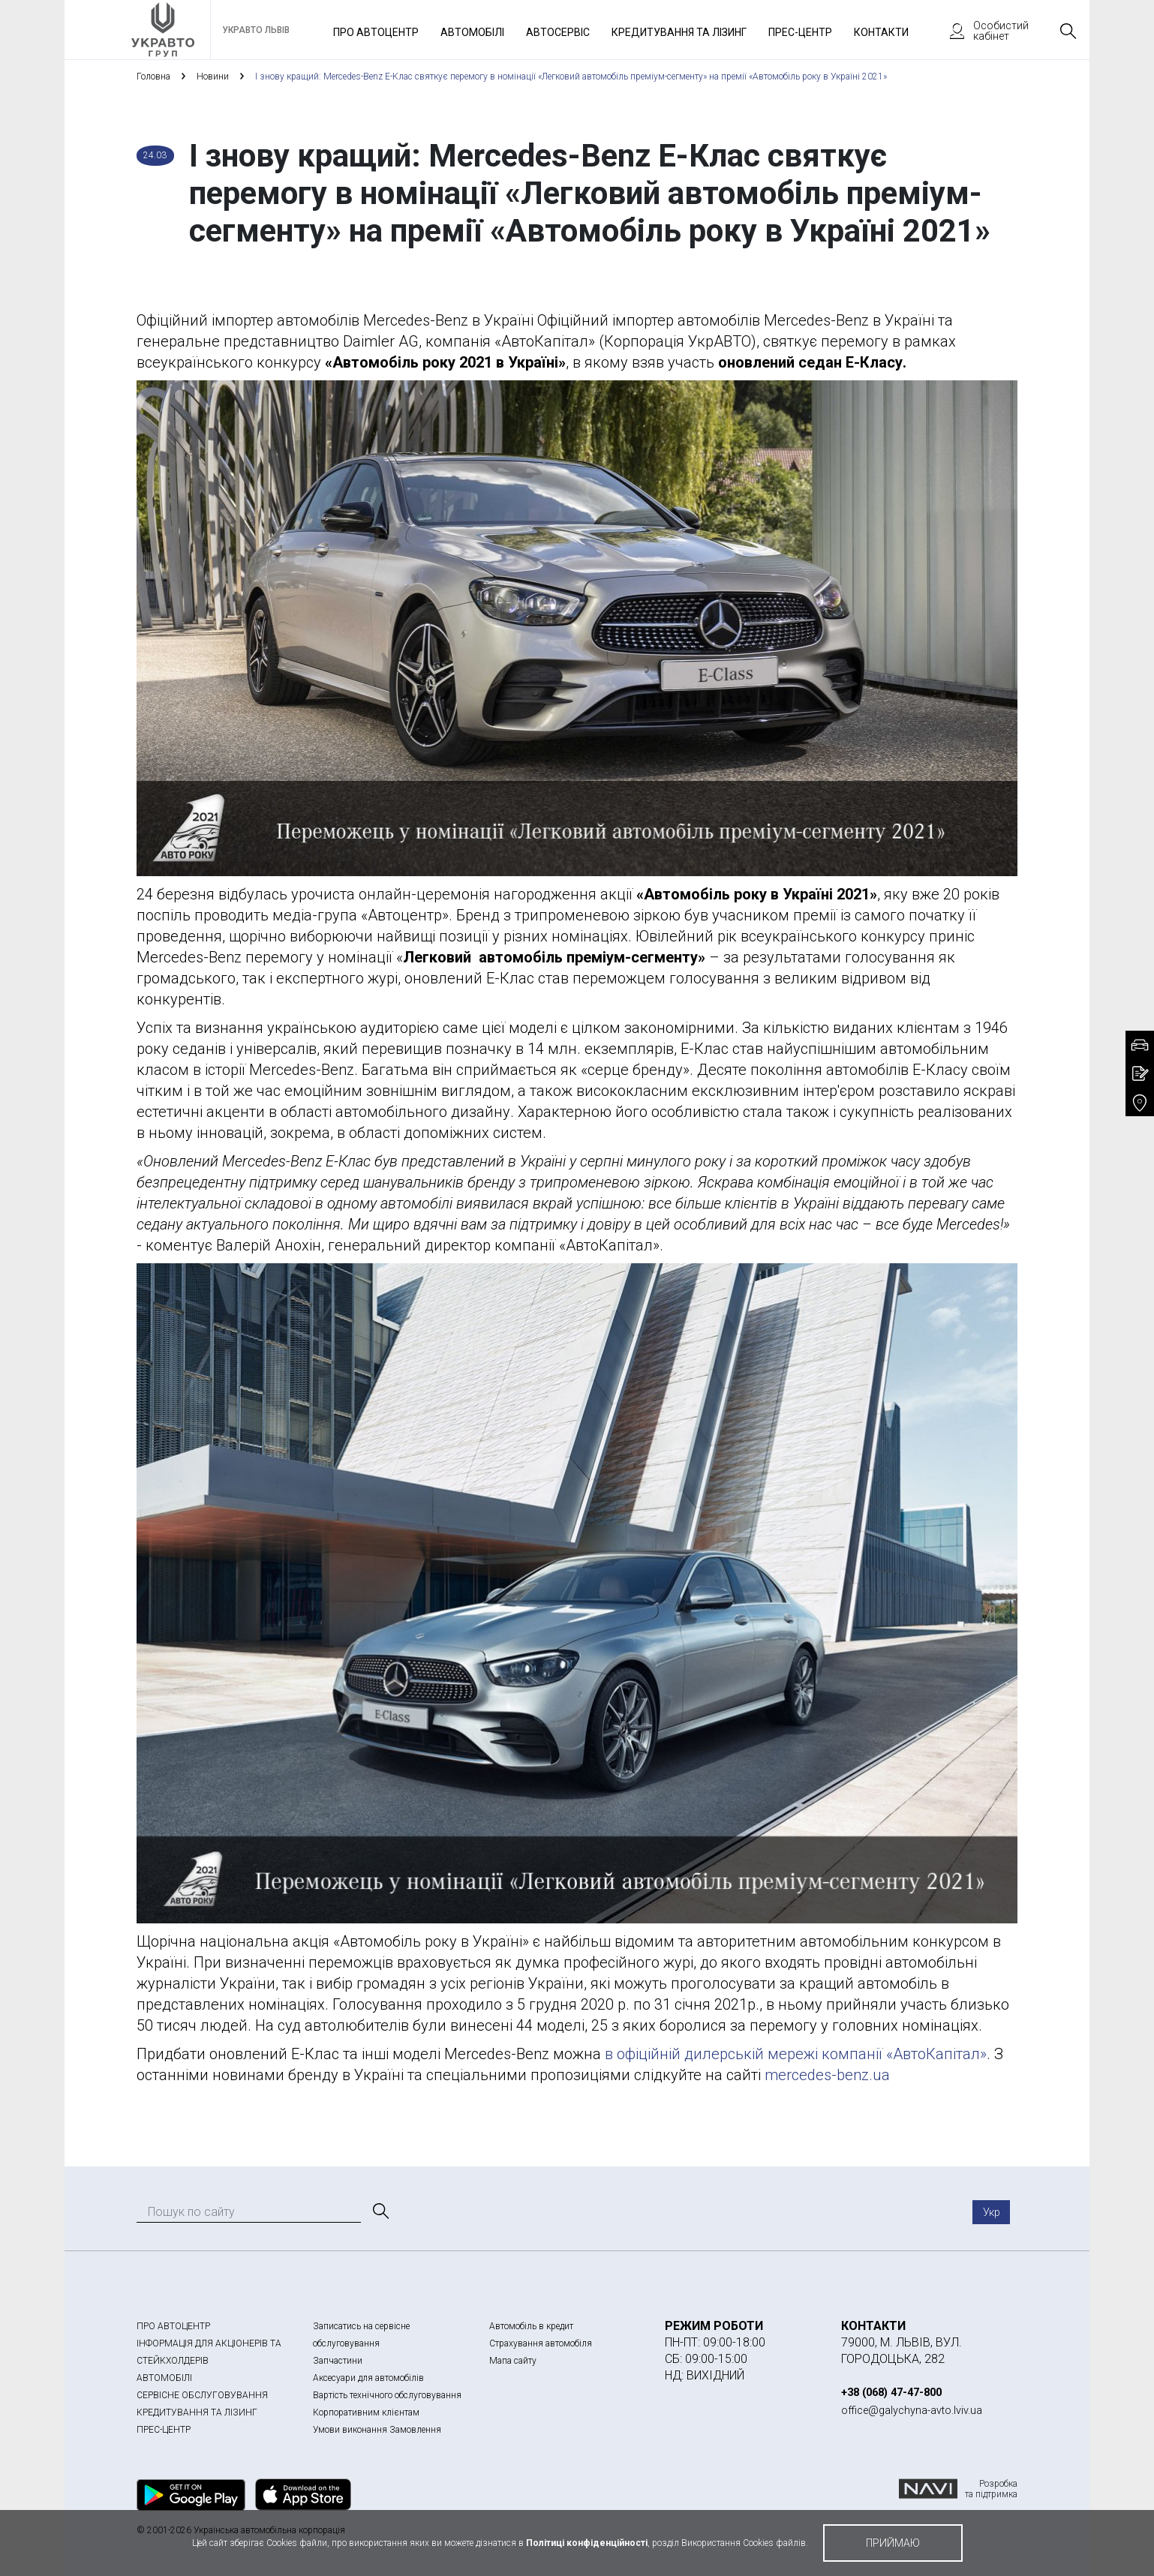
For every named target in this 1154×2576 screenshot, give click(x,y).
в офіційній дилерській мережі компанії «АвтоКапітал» (794, 2054)
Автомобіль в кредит (531, 2326)
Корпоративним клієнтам (366, 2412)
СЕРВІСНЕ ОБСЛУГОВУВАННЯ (202, 2395)
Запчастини (337, 2360)
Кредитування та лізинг (679, 32)
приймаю (893, 2543)
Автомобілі (472, 32)
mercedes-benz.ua (827, 2075)
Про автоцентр (376, 32)
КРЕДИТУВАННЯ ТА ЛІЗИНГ (197, 2412)
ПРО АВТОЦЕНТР (173, 2326)
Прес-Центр (800, 32)
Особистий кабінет (982, 30)
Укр (991, 2212)
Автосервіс (558, 32)
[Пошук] (379, 2211)
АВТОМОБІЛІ (164, 2378)
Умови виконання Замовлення (377, 2429)
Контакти (881, 32)
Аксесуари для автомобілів (368, 2378)
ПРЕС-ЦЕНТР (164, 2429)
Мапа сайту (512, 2360)
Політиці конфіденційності (587, 2543)
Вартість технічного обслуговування (387, 2395)
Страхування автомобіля (540, 2343)
